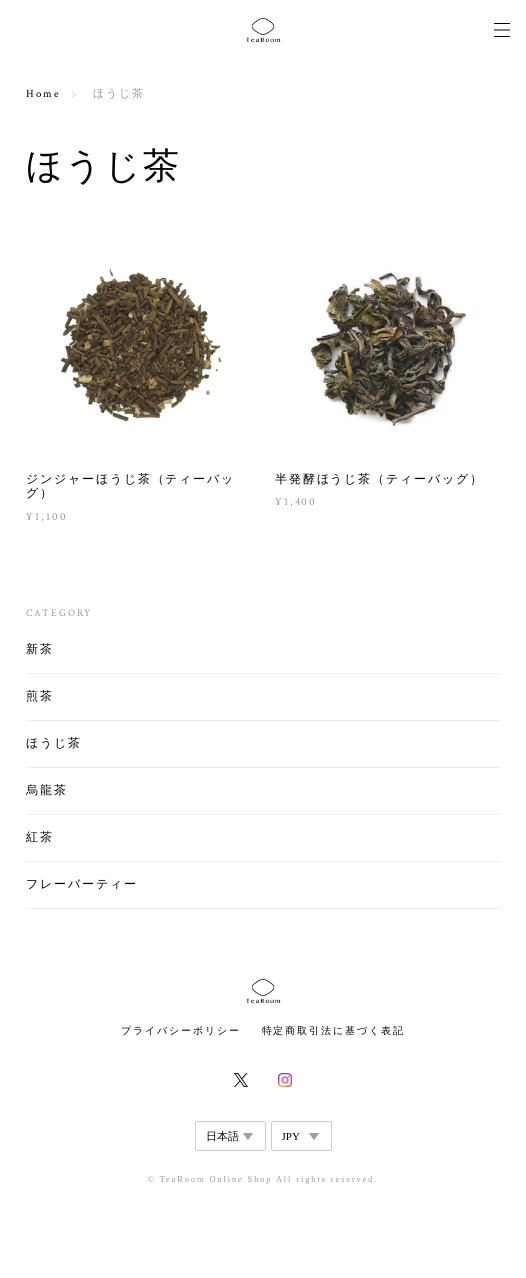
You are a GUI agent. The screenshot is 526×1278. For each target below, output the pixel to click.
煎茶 (40, 696)
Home (43, 94)
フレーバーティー (81, 884)
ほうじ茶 (54, 743)
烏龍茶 (47, 790)
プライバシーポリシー (180, 1030)
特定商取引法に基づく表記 (333, 1030)
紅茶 (40, 837)
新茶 (40, 649)
